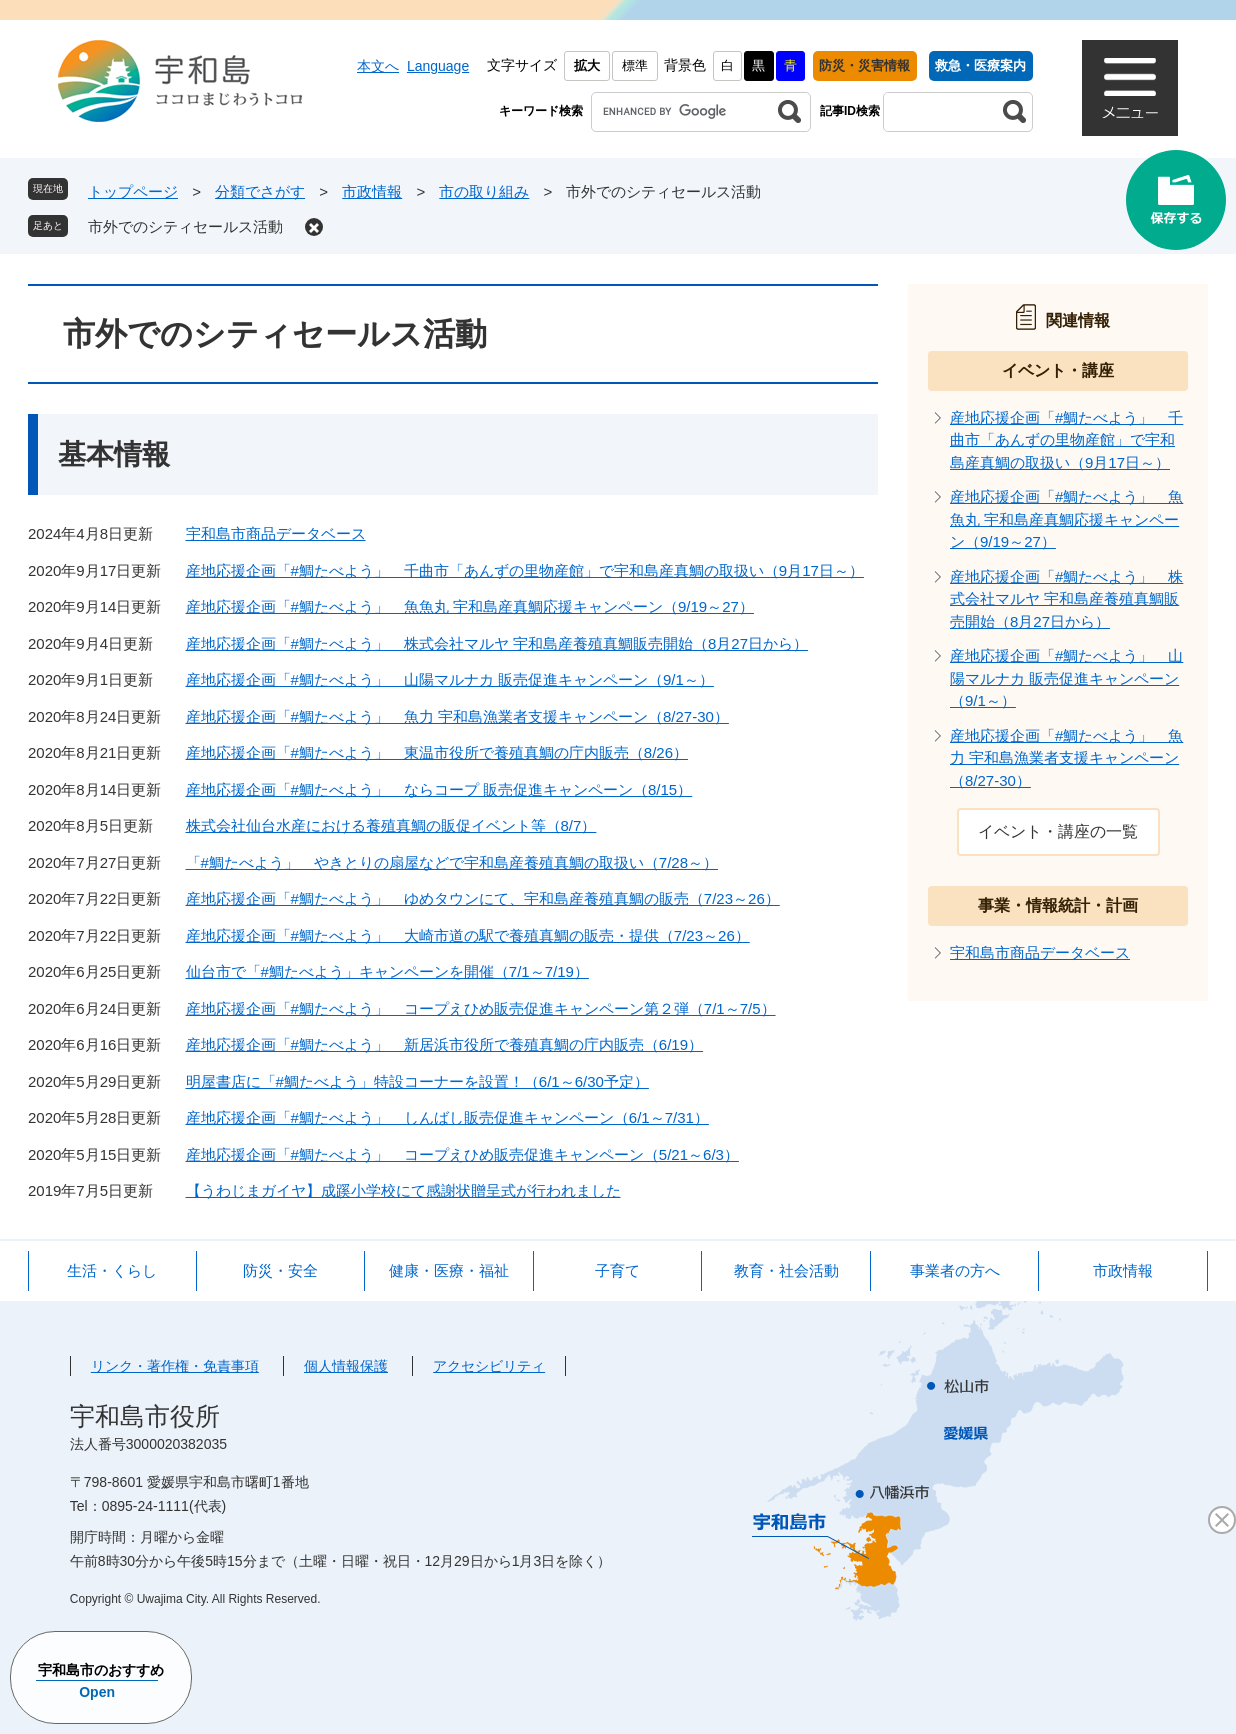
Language (438, 66)
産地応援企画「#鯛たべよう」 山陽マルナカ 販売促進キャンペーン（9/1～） (450, 679)
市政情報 (372, 191)
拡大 (587, 65)
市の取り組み (484, 191)
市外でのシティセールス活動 (185, 226)
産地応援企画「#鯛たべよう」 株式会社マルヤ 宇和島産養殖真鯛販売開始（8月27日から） (497, 643)
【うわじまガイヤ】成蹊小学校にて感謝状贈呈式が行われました (403, 1190)
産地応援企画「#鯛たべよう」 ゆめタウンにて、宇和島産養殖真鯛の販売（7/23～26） (483, 898)
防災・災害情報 (864, 65)
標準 (635, 65)
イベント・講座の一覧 (1058, 831)
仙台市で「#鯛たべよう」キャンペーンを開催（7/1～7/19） (387, 971)
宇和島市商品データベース (276, 533)
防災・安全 (280, 1270)
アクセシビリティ (489, 1366)
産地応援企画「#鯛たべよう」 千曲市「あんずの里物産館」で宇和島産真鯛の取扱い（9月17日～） (525, 570)
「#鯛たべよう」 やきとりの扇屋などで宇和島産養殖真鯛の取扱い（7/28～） (452, 862)
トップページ (133, 191)
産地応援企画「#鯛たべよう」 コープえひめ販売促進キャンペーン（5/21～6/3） (462, 1154)
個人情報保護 (346, 1366)
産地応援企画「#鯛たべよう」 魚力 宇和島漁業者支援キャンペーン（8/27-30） (457, 716)
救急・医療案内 (980, 65)
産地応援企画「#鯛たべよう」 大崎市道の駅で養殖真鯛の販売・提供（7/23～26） (468, 935)
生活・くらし (112, 1270)
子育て (617, 1270)
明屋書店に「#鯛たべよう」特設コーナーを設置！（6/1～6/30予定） (417, 1081)
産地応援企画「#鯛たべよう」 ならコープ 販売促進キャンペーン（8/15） (439, 789)
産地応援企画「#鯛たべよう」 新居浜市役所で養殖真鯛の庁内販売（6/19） (445, 1044)
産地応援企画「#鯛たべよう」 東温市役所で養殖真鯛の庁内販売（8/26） (437, 752)
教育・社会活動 (786, 1270)
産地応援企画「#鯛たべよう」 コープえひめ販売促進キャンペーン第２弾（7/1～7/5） (481, 1008)
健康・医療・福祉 (449, 1270)
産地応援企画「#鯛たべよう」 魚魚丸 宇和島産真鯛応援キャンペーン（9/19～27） (470, 606)
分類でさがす (260, 191)
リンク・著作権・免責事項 (175, 1366)
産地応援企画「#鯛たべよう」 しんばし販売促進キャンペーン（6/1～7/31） (447, 1117)
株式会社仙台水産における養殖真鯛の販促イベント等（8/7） (391, 825)
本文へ (378, 66)
